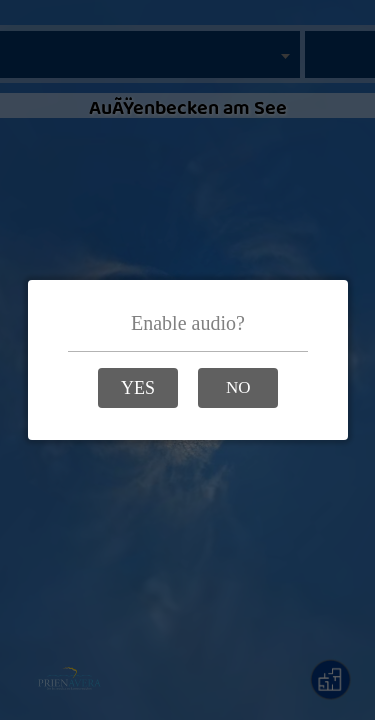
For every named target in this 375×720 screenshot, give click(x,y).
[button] (138, 388)
